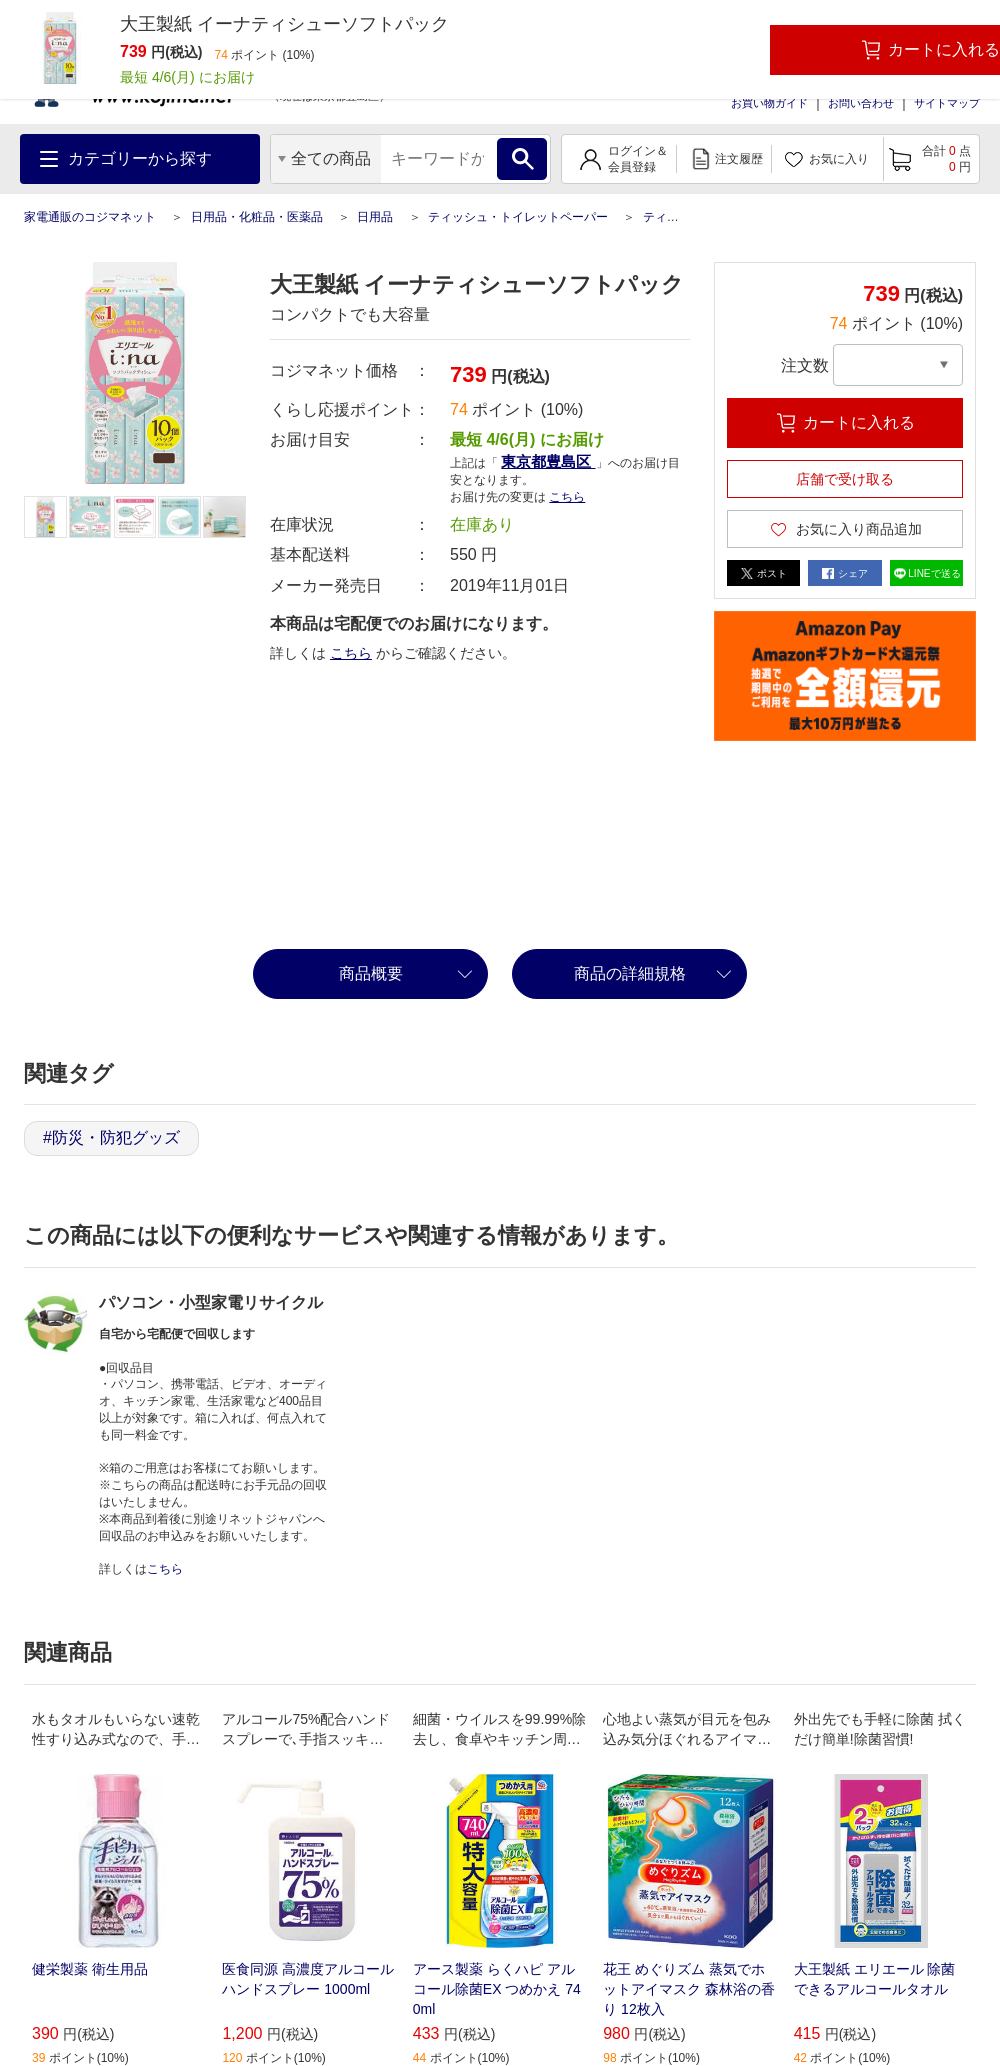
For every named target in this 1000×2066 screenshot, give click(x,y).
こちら (567, 497)
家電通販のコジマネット (90, 217)
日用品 (375, 217)
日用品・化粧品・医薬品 (257, 217)
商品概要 (371, 973)
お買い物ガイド (769, 103)
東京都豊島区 (548, 461)
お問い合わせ (861, 103)
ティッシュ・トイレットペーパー (518, 217)
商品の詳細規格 (630, 973)
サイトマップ (947, 103)
